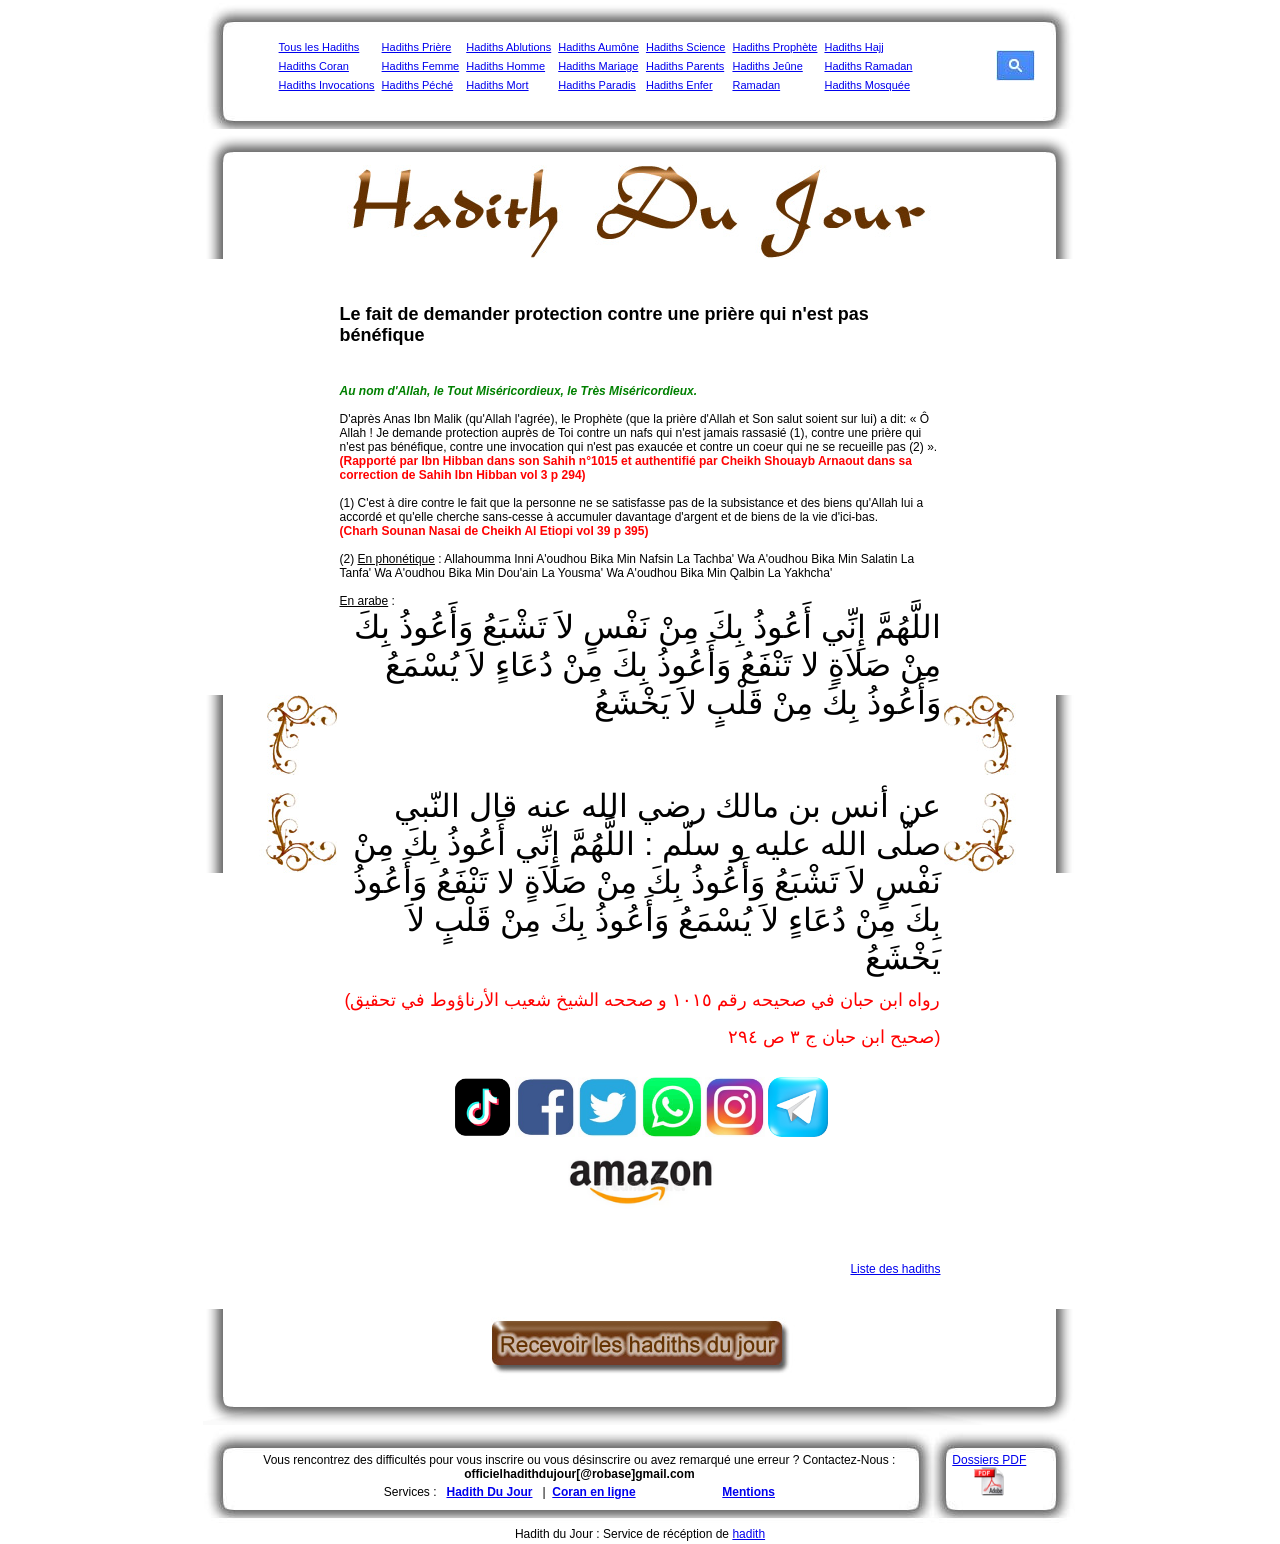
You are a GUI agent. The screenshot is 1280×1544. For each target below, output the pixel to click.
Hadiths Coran (314, 66)
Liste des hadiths (895, 1269)
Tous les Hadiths (319, 47)
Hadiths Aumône (598, 47)
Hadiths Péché (418, 85)
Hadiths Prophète (774, 47)
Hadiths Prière (417, 47)
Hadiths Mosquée (867, 85)
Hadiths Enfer (679, 85)
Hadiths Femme (421, 66)
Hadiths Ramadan (868, 66)
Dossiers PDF (989, 1460)
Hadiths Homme (505, 66)
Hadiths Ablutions (508, 47)
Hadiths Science (686, 47)
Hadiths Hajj (853, 47)
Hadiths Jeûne (767, 66)
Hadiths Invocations (327, 85)
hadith (748, 1534)
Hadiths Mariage (598, 66)
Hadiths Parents (685, 66)
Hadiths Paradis (597, 85)
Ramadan (756, 85)
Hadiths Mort (497, 85)
